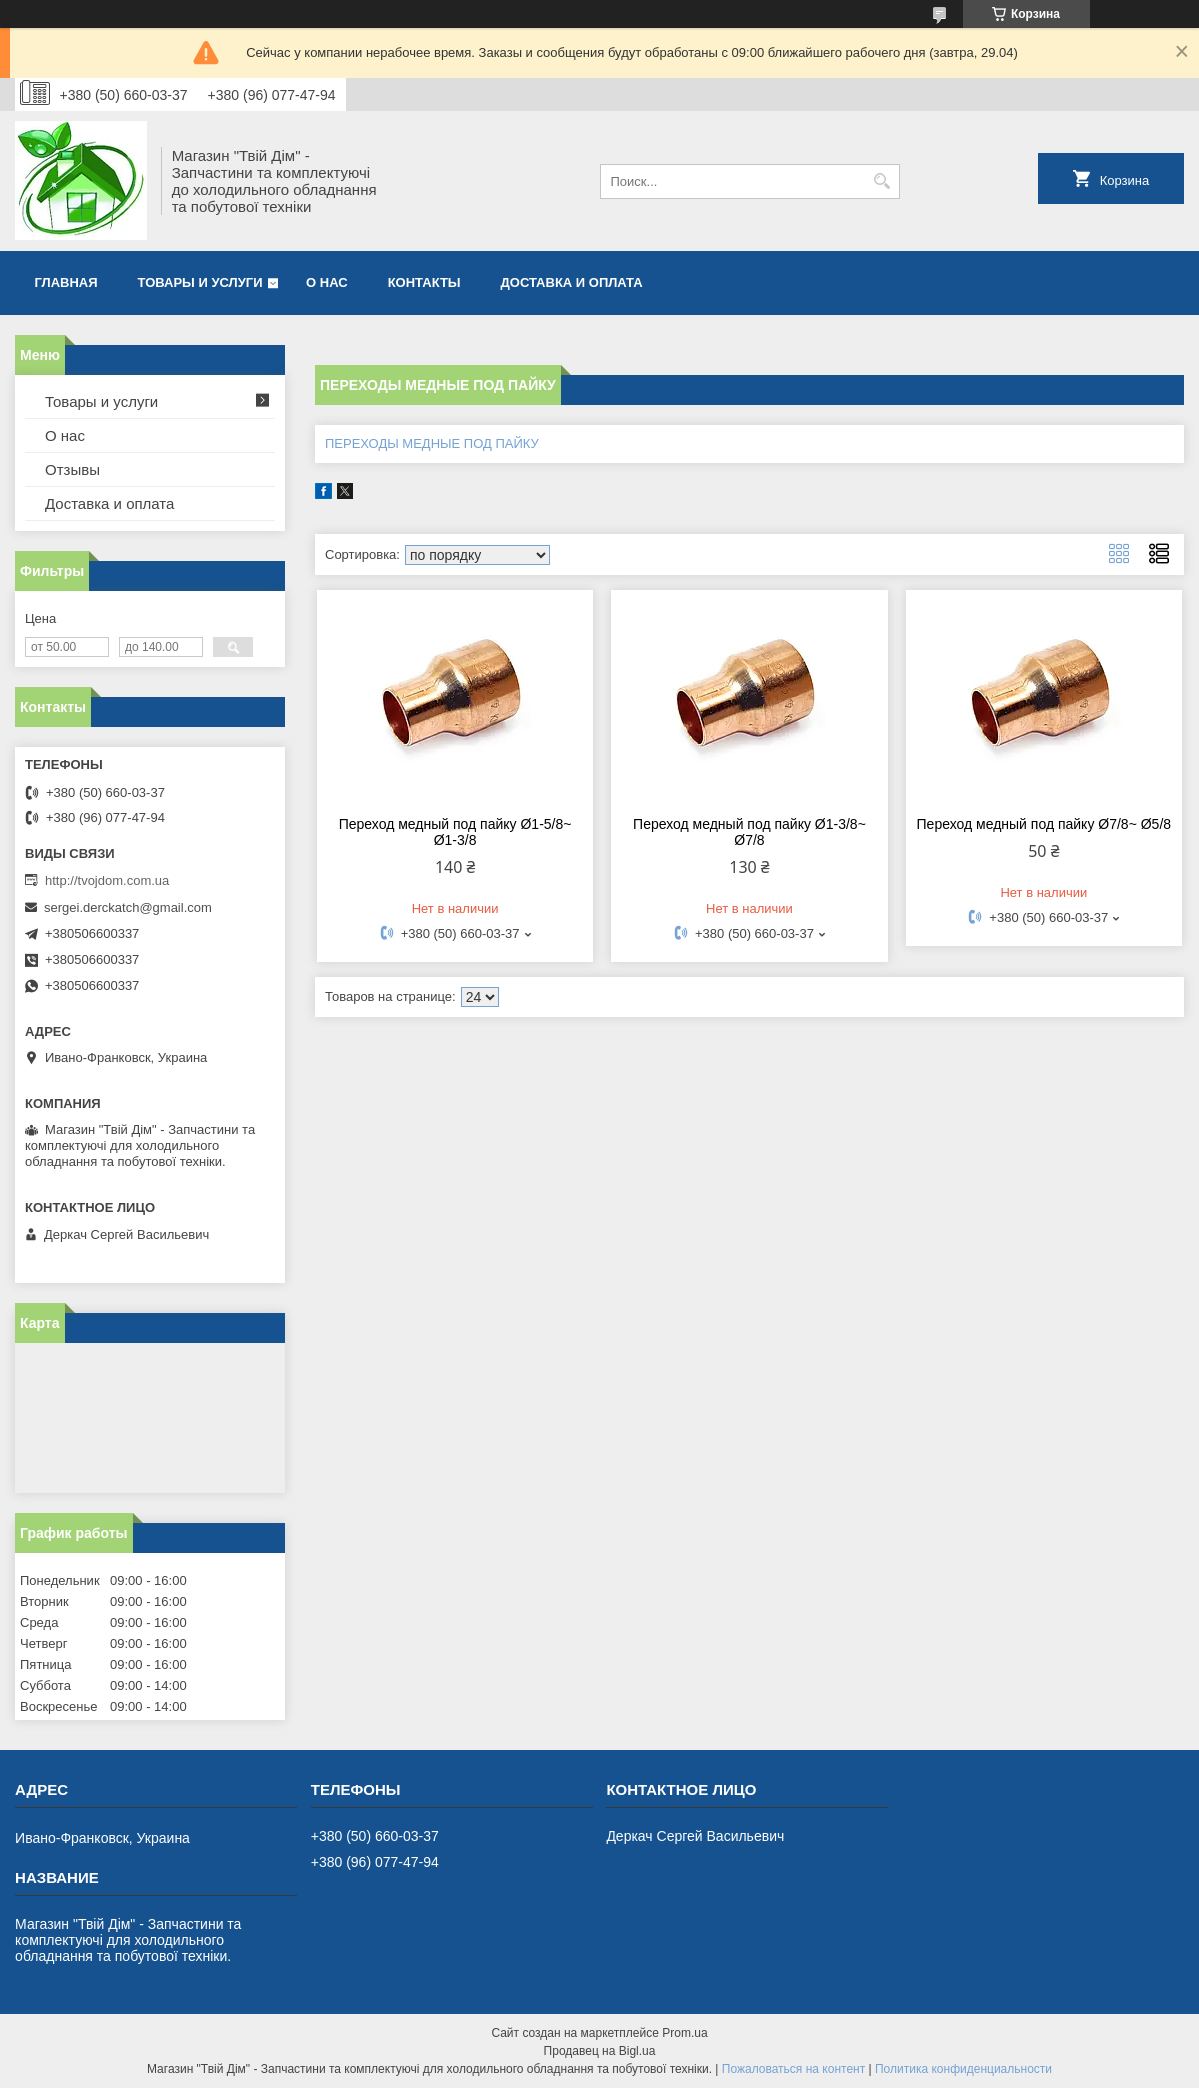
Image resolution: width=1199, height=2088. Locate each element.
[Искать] (882, 181)
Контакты (424, 282)
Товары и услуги (200, 282)
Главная (66, 282)
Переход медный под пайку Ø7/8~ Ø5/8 (1044, 824)
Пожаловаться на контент (793, 2069)
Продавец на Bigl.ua (600, 2051)
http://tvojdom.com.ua (107, 880)
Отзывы (72, 469)
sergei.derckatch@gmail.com (128, 907)
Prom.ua (684, 2033)
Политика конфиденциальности (963, 2069)
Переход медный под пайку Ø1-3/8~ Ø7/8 (749, 832)
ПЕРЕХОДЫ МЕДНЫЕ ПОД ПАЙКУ (432, 443)
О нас (327, 282)
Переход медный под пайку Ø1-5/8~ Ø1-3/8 (455, 832)
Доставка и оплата (572, 282)
